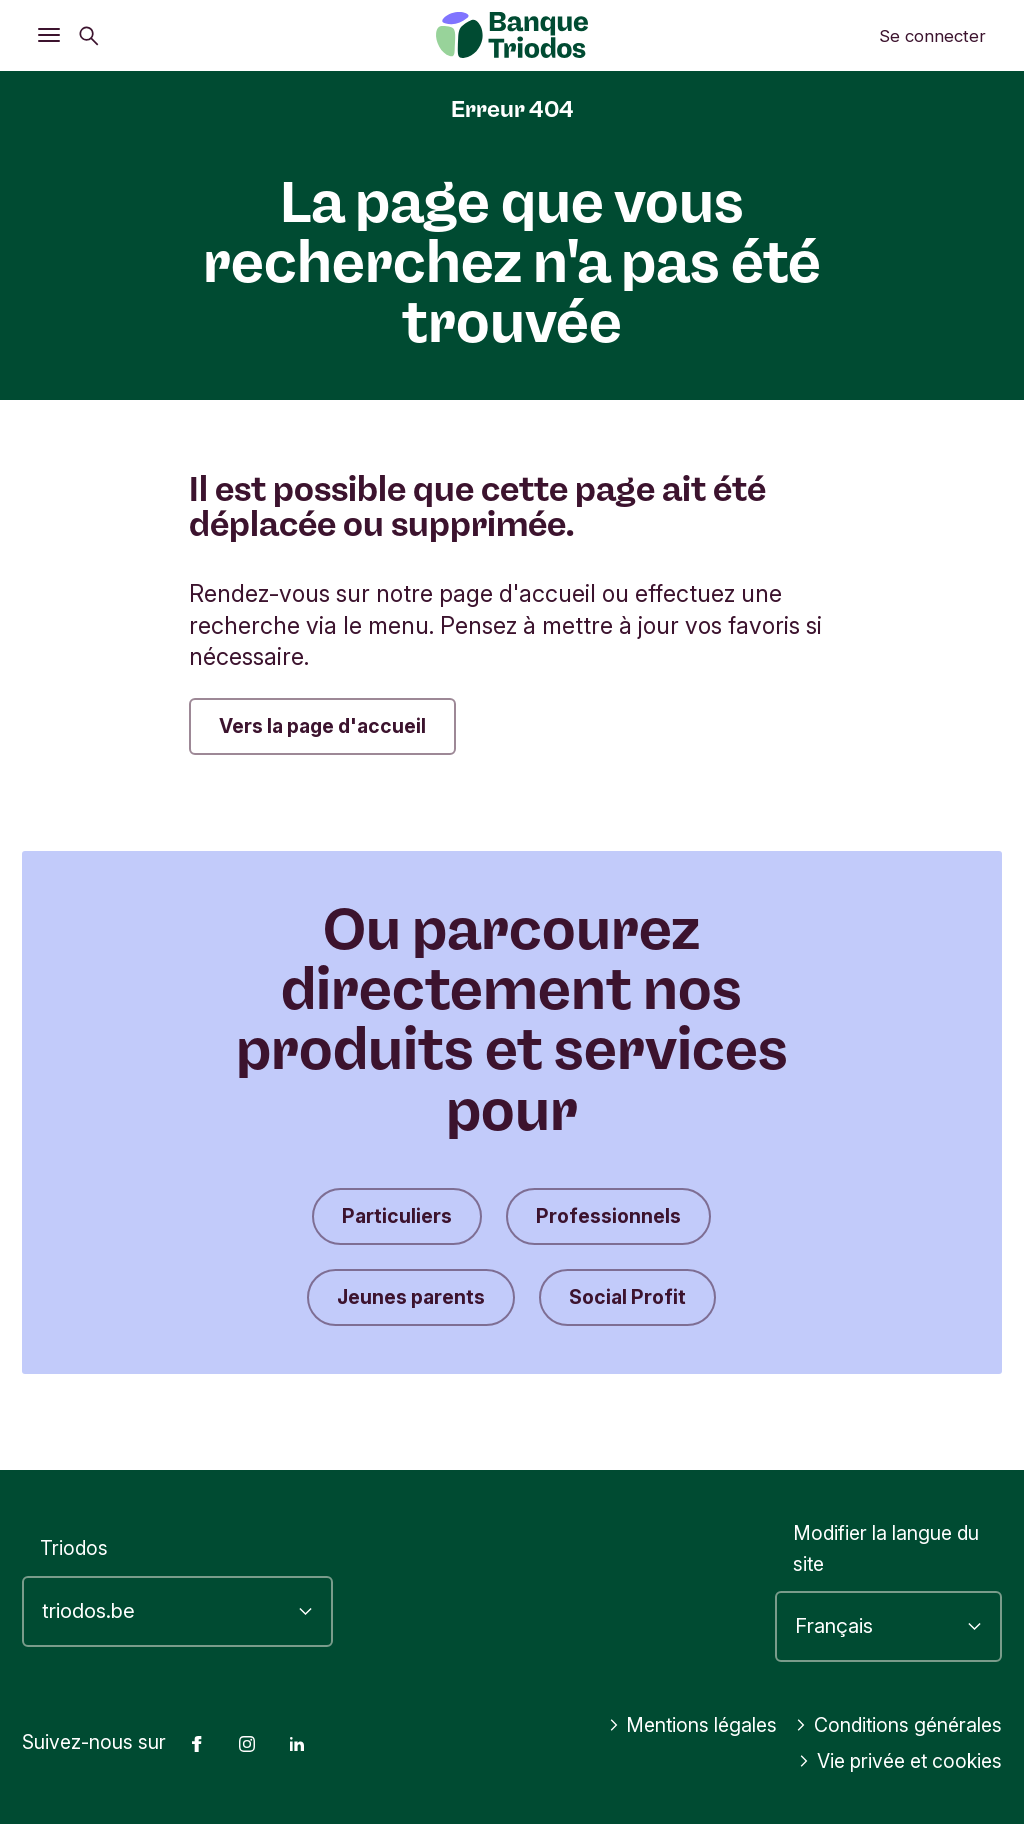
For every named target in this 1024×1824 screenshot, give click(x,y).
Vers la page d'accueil (322, 726)
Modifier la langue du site (886, 1548)
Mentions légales (693, 1725)
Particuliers (397, 1216)
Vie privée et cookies (900, 1761)
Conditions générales (898, 1725)
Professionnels (608, 1216)
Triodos (74, 1548)
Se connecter (932, 36)
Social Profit (627, 1297)
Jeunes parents (411, 1297)
